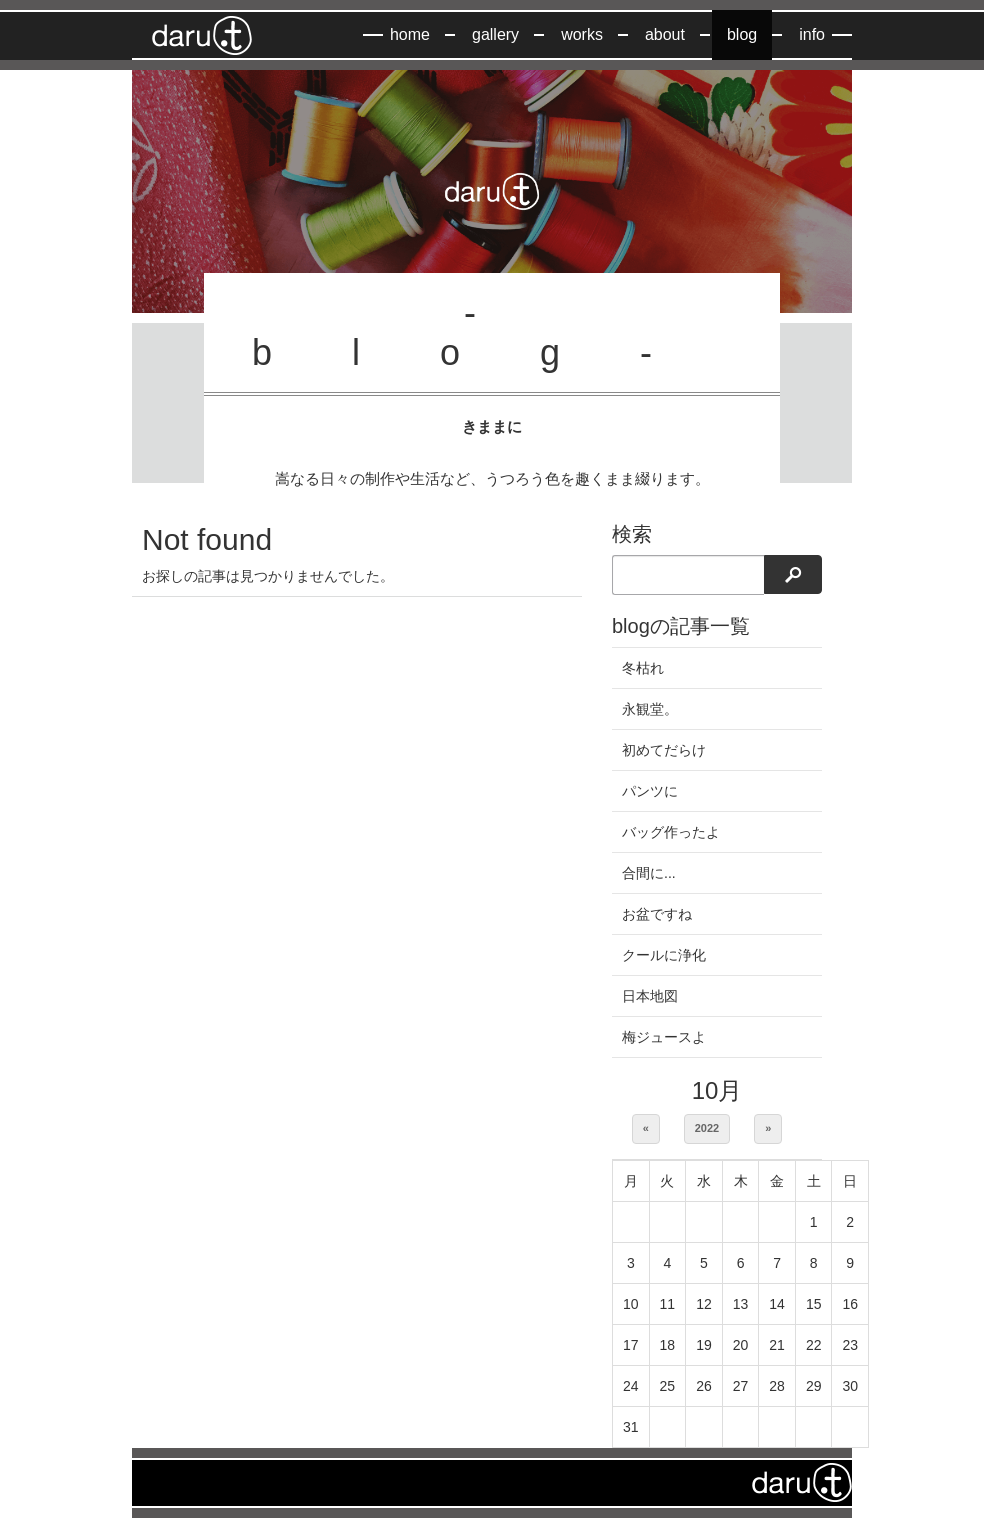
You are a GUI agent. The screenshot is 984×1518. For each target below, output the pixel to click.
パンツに (650, 791)
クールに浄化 (664, 955)
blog (742, 34)
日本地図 (650, 996)
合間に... (649, 873)
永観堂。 (650, 709)
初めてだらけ (664, 750)
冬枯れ (643, 668)
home (410, 34)
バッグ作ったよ (671, 832)
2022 (707, 1128)
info (812, 34)
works (582, 34)
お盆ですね (657, 914)
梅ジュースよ (664, 1037)
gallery (495, 34)
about (665, 34)
